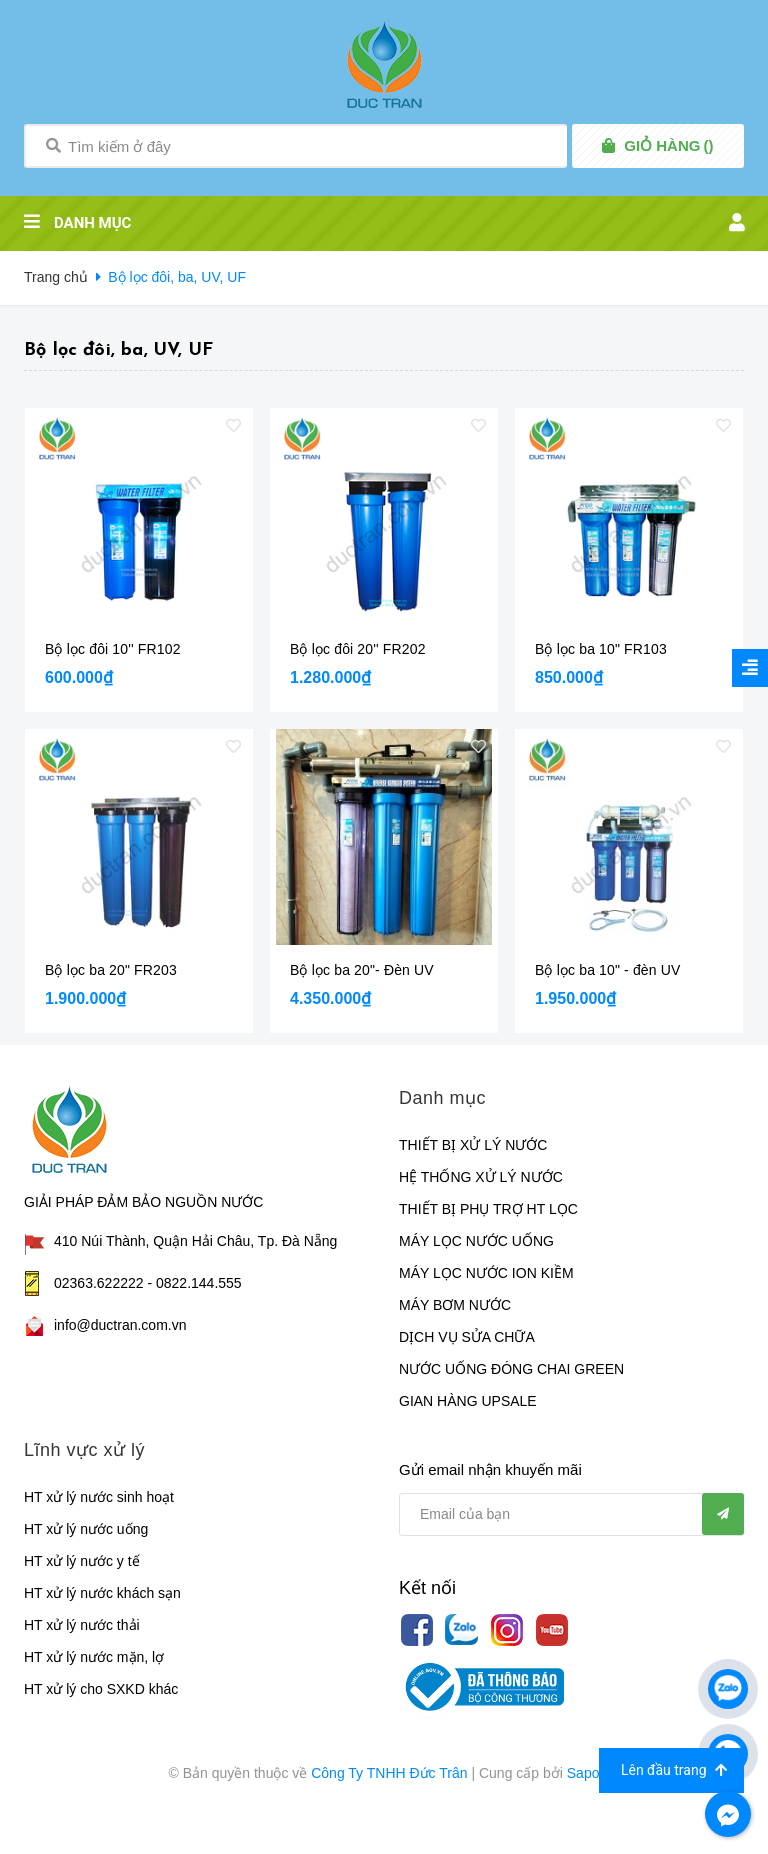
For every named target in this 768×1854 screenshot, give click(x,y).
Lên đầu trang (674, 1770)
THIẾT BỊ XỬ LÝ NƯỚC (473, 1145)
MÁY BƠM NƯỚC (455, 1305)
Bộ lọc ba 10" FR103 (601, 649)
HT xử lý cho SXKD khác (101, 1689)
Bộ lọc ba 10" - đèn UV (607, 970)
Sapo (583, 1773)
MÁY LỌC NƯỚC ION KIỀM (486, 1273)
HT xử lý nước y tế (82, 1561)
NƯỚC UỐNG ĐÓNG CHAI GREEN (511, 1369)
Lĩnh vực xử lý (84, 1450)
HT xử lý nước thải (82, 1625)
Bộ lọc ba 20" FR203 (111, 970)
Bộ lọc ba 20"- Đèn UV (362, 970)
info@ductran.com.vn (120, 1325)
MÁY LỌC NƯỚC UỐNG (476, 1241)
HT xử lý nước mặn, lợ (94, 1657)
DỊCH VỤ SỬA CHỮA (467, 1337)
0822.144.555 (199, 1283)
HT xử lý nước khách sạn (102, 1593)
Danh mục (442, 1098)
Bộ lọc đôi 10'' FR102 (113, 649)
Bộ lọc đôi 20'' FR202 (358, 649)
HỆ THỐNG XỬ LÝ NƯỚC (481, 1177)
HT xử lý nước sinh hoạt (99, 1497)
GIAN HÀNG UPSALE (468, 1401)
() (668, 146)
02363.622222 (99, 1283)
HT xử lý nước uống (86, 1529)
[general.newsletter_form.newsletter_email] (571, 1514)
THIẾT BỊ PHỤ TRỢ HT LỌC (488, 1209)
